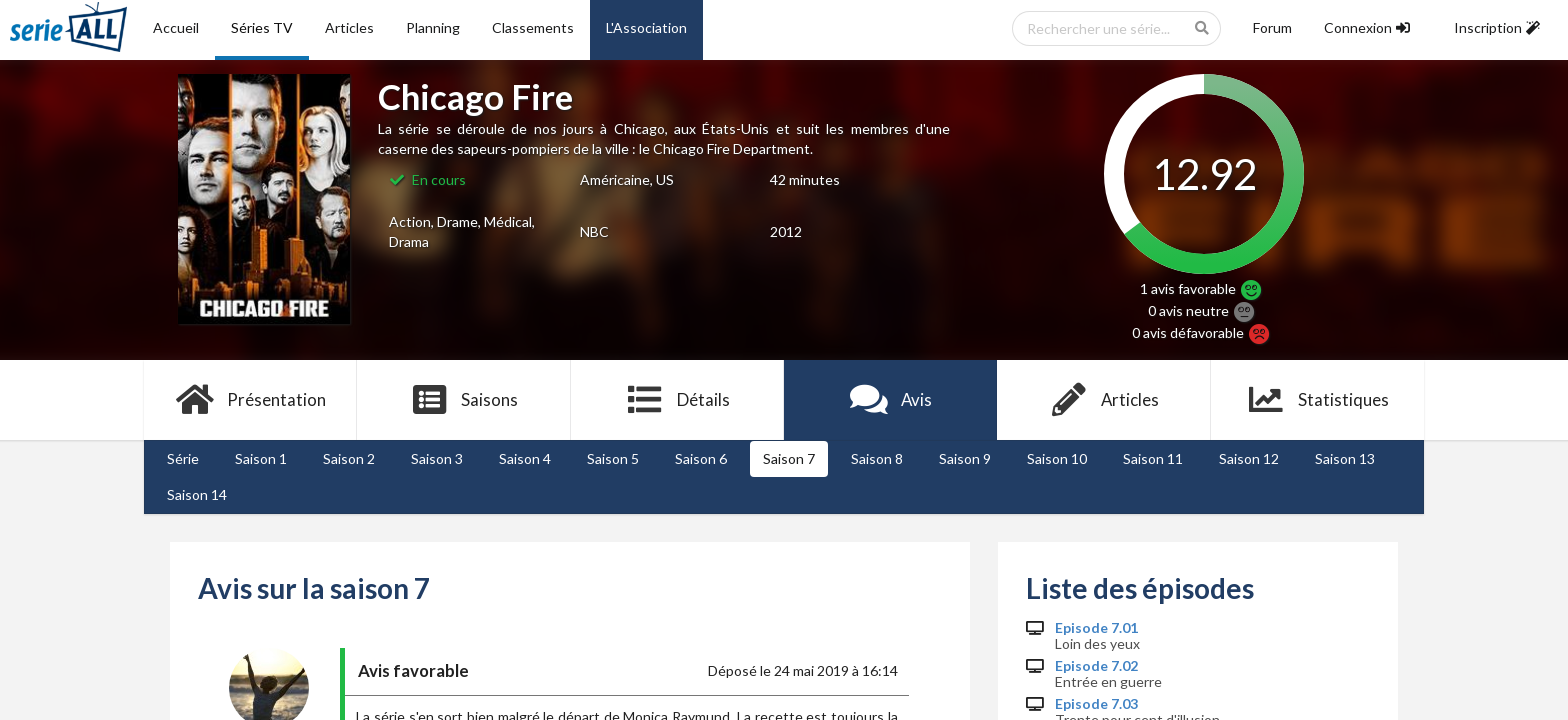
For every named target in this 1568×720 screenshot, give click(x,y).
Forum (1272, 27)
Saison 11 (1153, 458)
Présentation (250, 400)
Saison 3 (437, 458)
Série (183, 458)
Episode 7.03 (1096, 704)
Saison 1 (261, 458)
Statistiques (1317, 400)
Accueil (176, 27)
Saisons (464, 400)
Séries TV (262, 27)
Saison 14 (197, 494)
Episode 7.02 (1096, 666)
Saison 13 (1345, 458)
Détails (677, 400)
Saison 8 (877, 458)
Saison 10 (1057, 458)
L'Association (646, 27)
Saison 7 (789, 458)
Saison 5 (613, 458)
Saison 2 (349, 458)
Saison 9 (965, 458)
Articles (349, 27)
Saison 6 (701, 458)
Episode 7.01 (1096, 628)
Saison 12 (1249, 458)
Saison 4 (525, 458)
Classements (533, 27)
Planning (433, 27)
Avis (890, 400)
